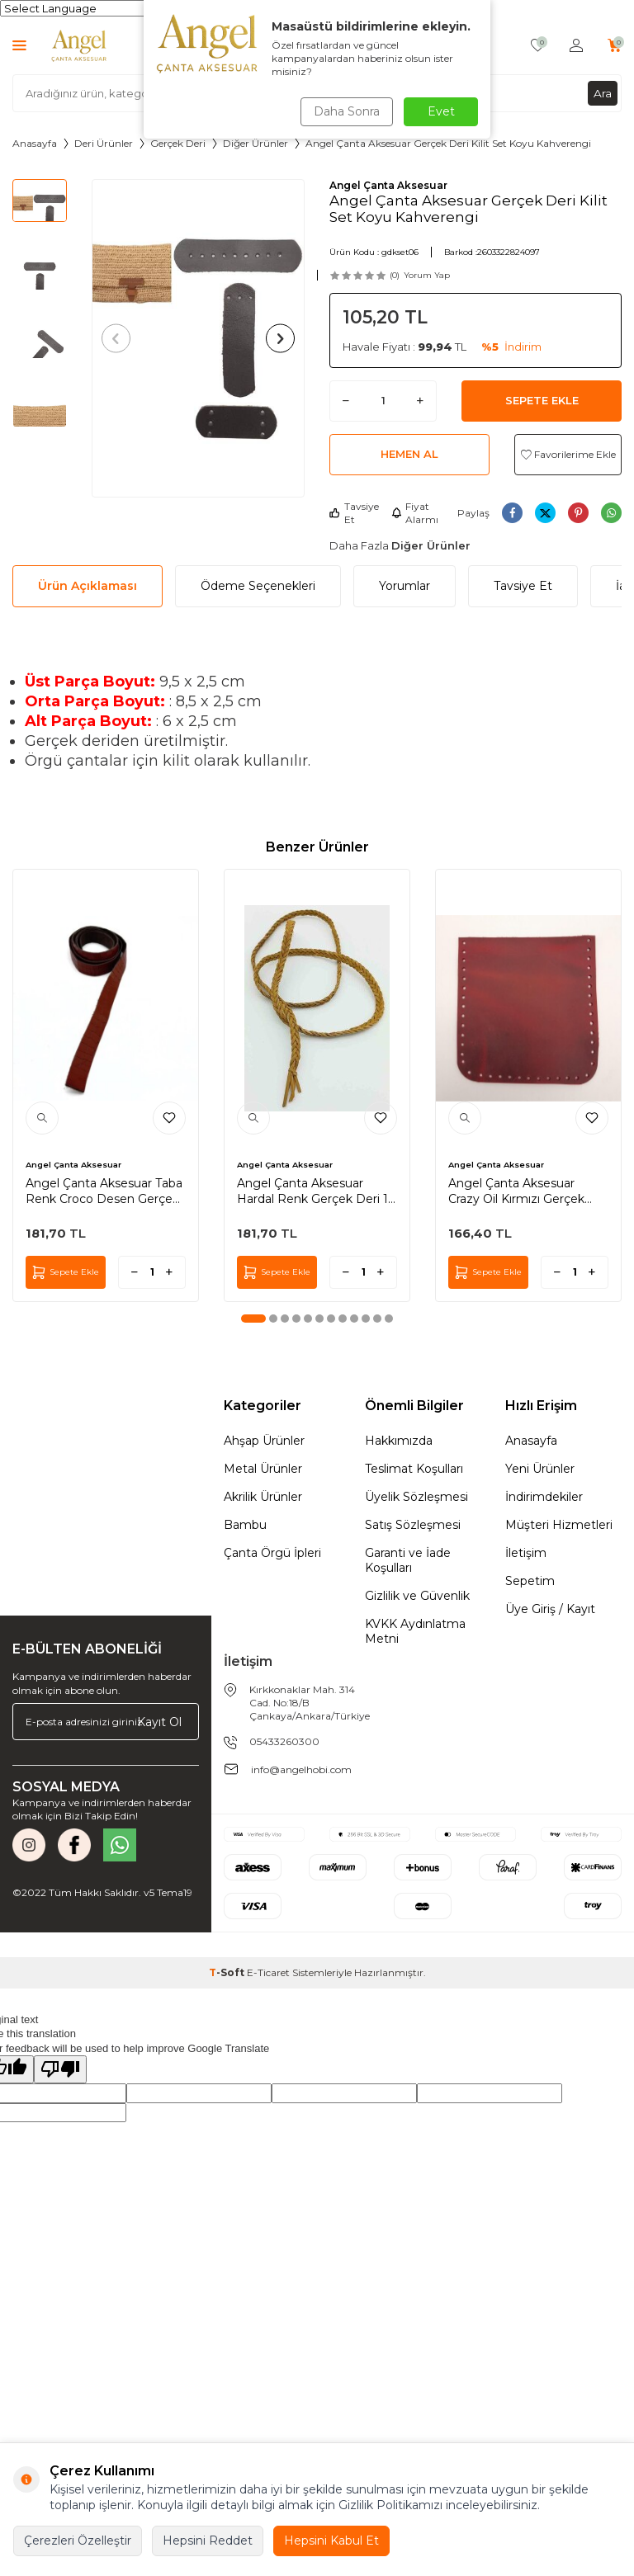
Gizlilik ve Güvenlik (417, 1595)
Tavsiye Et (354, 513)
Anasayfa (34, 143)
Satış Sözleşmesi (413, 1524)
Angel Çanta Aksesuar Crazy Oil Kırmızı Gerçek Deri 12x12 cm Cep (516, 1190)
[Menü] (19, 45)
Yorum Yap (427, 275)
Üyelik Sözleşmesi (416, 1496)
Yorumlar (404, 585)
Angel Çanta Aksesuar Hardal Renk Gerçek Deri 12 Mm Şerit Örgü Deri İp (316, 1190)
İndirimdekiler (544, 1496)
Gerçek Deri (178, 143)
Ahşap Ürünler (264, 1440)
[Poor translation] (60, 2069)
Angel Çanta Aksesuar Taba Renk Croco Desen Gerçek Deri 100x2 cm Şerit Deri (104, 1190)
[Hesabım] (576, 46)
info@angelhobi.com (301, 1769)
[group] (198, 338)
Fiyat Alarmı (414, 513)
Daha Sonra (345, 111)
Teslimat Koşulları (414, 1468)
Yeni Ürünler (540, 1468)
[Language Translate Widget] (81, 8)
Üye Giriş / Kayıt (550, 1609)
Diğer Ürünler (255, 143)
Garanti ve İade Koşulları (408, 1560)
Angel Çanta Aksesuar (388, 185)
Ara (603, 92)
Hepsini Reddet (208, 2540)
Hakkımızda (399, 1440)
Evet (441, 111)
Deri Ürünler (103, 143)
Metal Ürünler (263, 1468)
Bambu (245, 1524)
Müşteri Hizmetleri (559, 1524)
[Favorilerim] (538, 46)
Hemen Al (409, 453)
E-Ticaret (268, 1972)
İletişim (525, 1552)
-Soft (228, 1972)
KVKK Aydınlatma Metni (415, 1631)
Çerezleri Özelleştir (77, 2540)
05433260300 (284, 1741)
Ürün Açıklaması (87, 585)
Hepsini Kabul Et (331, 2540)
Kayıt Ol (159, 1721)
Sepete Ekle (542, 400)
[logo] (79, 45)
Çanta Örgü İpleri (272, 1552)
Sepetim (530, 1580)
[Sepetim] (615, 46)
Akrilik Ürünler (263, 1496)
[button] (119, 337)
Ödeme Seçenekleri (258, 585)
